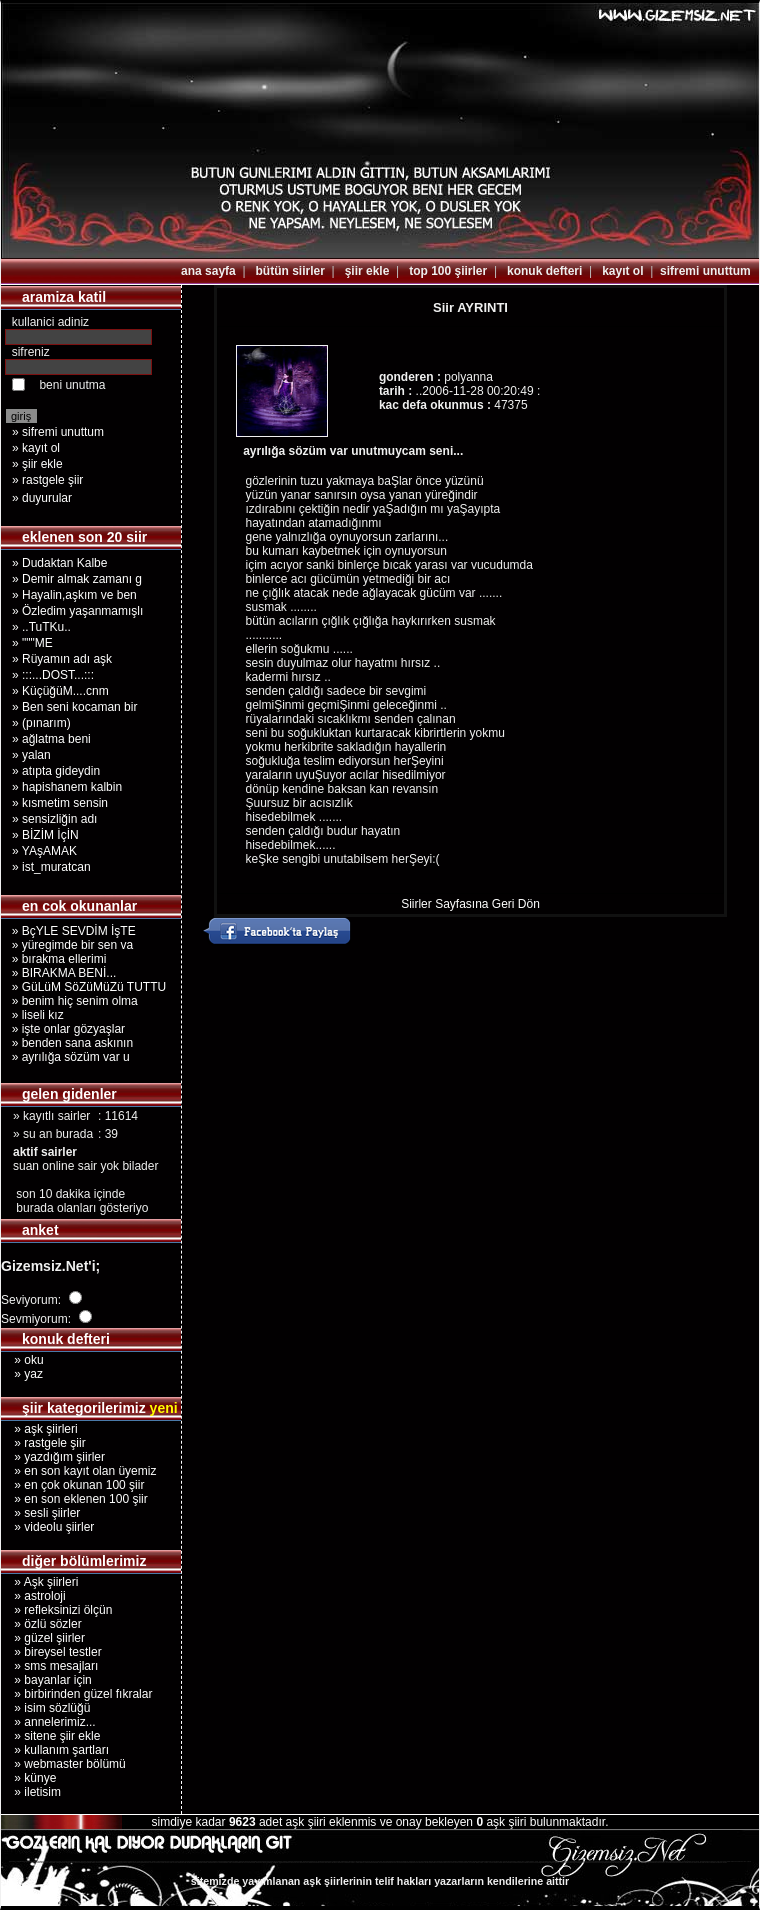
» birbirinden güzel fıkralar (76, 1694)
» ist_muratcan (51, 867)
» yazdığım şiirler (53, 1457)
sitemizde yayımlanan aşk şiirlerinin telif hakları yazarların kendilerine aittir (380, 1881)
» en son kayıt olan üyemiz (78, 1471)
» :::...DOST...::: (53, 675)
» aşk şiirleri (39, 1429)
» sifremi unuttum (58, 432)
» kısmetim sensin (60, 803)
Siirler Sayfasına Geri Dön (470, 904)
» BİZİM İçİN (45, 835)
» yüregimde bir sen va (69, 945)
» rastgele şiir (47, 480)
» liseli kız (34, 1015)
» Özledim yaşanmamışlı (77, 611)
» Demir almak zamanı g (77, 579)
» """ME (32, 643)
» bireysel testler (51, 1652)
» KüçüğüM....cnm (60, 691)
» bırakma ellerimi (55, 959)
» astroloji (33, 1596)
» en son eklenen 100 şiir (74, 1499)
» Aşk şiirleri (39, 1582)
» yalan (31, 755)
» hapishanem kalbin (67, 787)
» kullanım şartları (55, 1750)
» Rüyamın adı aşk (62, 659)
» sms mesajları (49, 1666)
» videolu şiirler (47, 1527)
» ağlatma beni (51, 739)
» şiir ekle (37, 464)
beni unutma (72, 385)
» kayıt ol (36, 448)
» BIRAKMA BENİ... (60, 973)
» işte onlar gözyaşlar (65, 1029)
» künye (28, 1778)
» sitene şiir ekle (50, 1736)
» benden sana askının (69, 1043)
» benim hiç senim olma (71, 1001)
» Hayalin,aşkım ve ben (74, 595)
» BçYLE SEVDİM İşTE (70, 931)
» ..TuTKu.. (41, 627)
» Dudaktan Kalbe (59, 563)
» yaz (22, 1374)
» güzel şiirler (43, 1638)
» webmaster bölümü (63, 1764)
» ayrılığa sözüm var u (67, 1057)
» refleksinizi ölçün (56, 1610)
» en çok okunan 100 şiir (72, 1485)
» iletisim (31, 1792)
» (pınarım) (41, 723)
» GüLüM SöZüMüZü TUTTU (85, 987)
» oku (22, 1360)
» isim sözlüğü (45, 1708)
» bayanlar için (46, 1680)
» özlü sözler (41, 1624)
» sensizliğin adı (54, 819)
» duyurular (42, 498)
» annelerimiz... (48, 1722)
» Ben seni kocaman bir (74, 707)
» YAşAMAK (44, 851)
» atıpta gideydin (56, 771)
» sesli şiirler (40, 1513)
